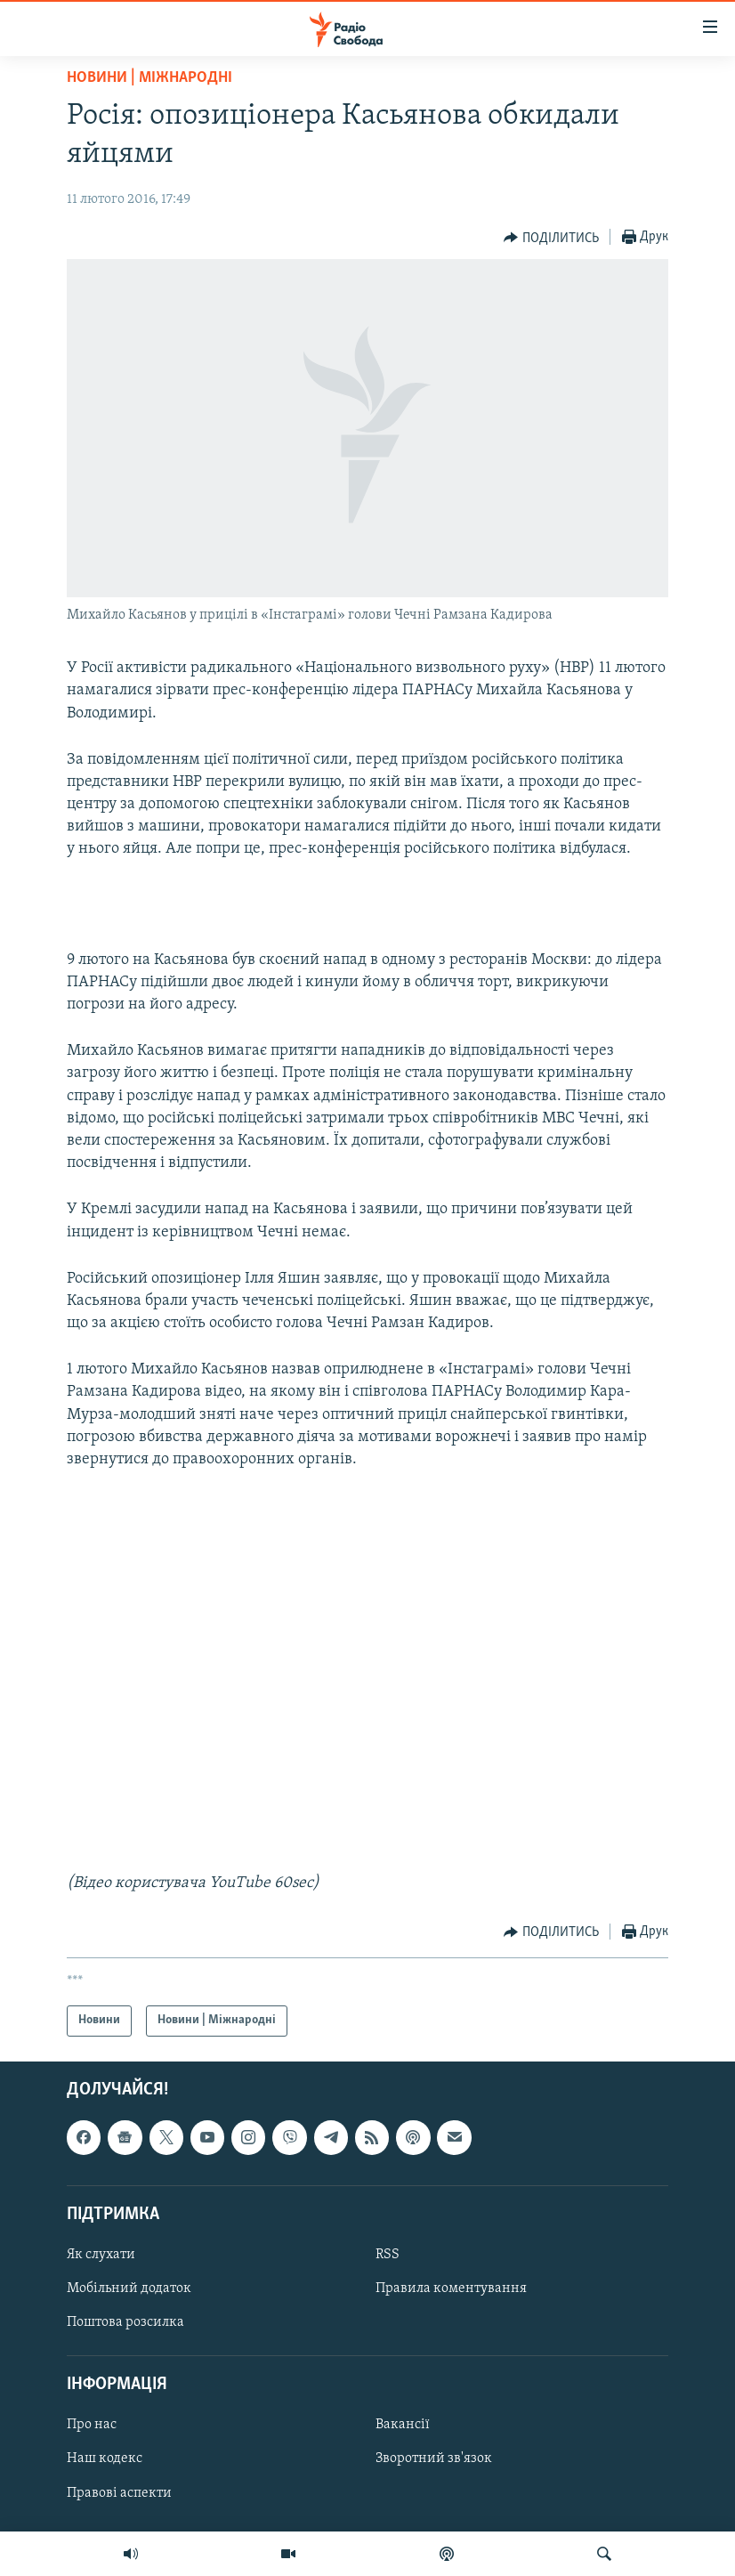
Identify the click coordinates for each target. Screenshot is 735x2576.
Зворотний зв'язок (434, 2458)
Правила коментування (451, 2288)
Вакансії (403, 2425)
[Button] (551, 237)
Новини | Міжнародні (149, 77)
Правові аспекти (119, 2492)
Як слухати (101, 2255)
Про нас (92, 2425)
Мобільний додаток (129, 2288)
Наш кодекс (104, 2458)
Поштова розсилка (125, 2322)
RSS (388, 2255)
